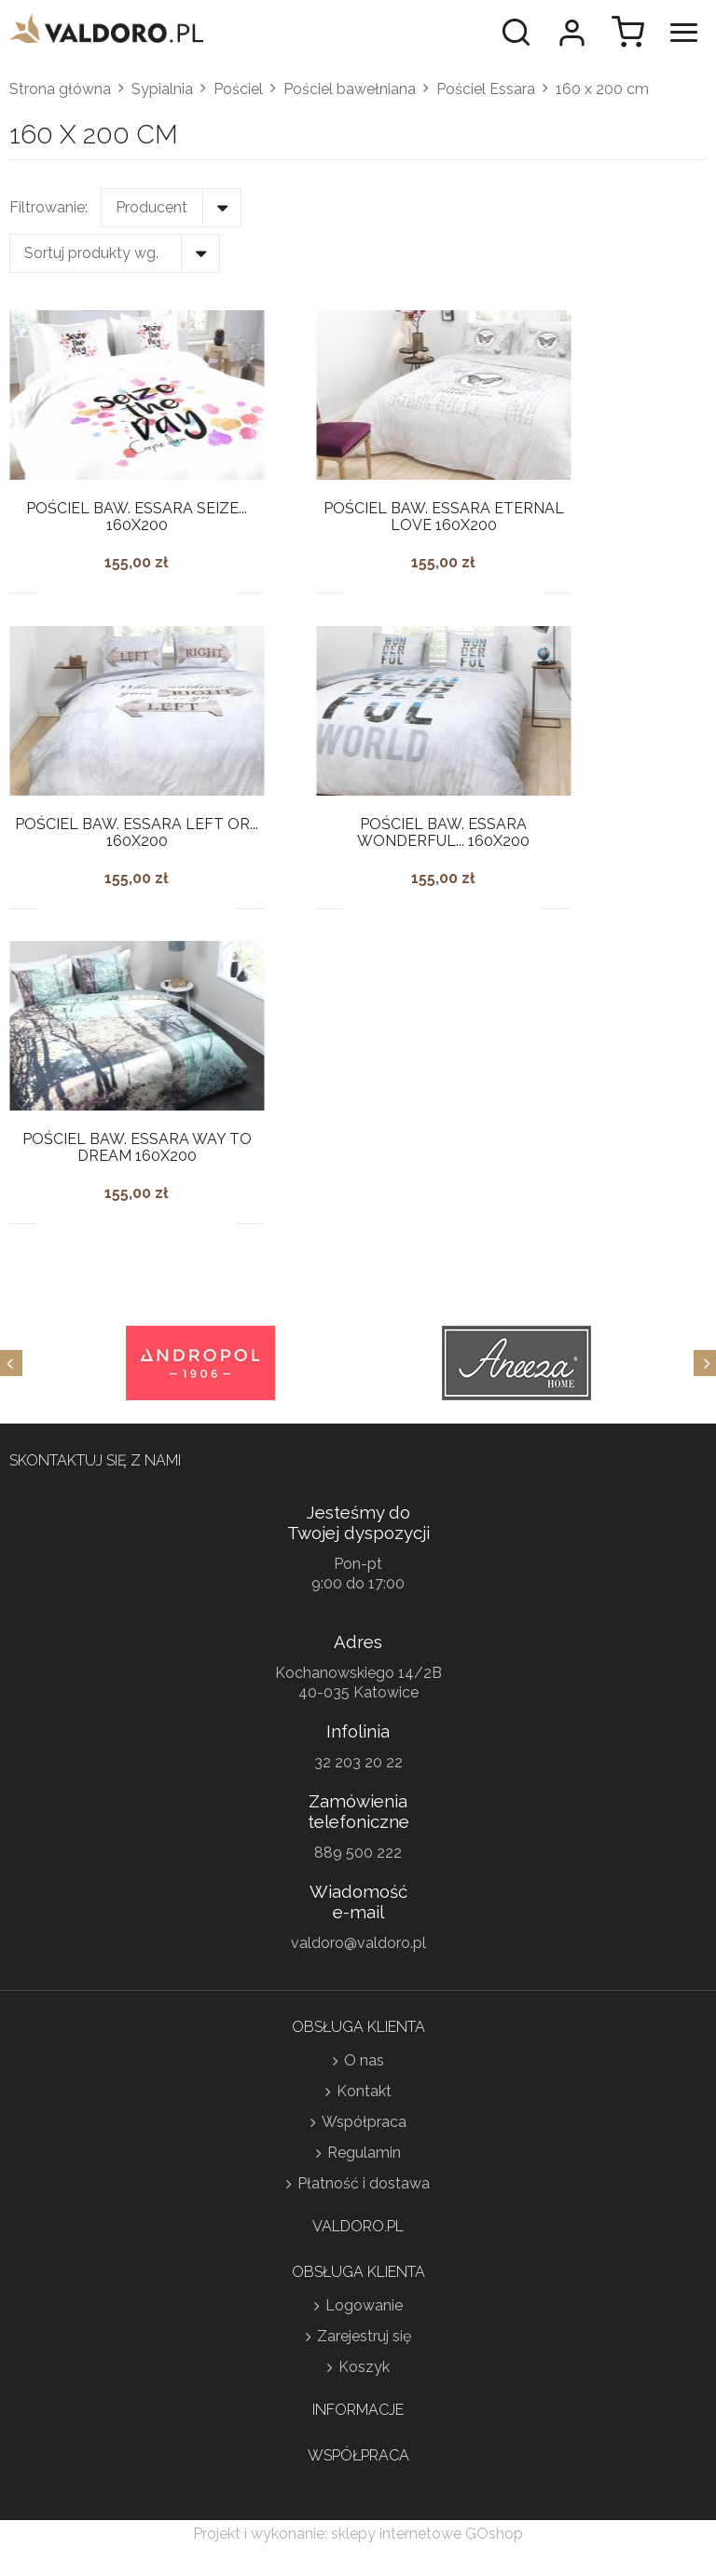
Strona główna (60, 89)
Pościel (238, 89)
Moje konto (571, 32)
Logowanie (364, 2305)
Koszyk (364, 2367)
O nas (364, 2060)
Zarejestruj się (364, 2336)
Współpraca (364, 2122)
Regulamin (364, 2152)
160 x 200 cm (602, 89)
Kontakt (364, 2091)
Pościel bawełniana (349, 89)
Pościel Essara (485, 89)
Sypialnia (162, 89)
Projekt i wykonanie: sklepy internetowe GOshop (358, 2533)
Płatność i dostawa (363, 2183)
